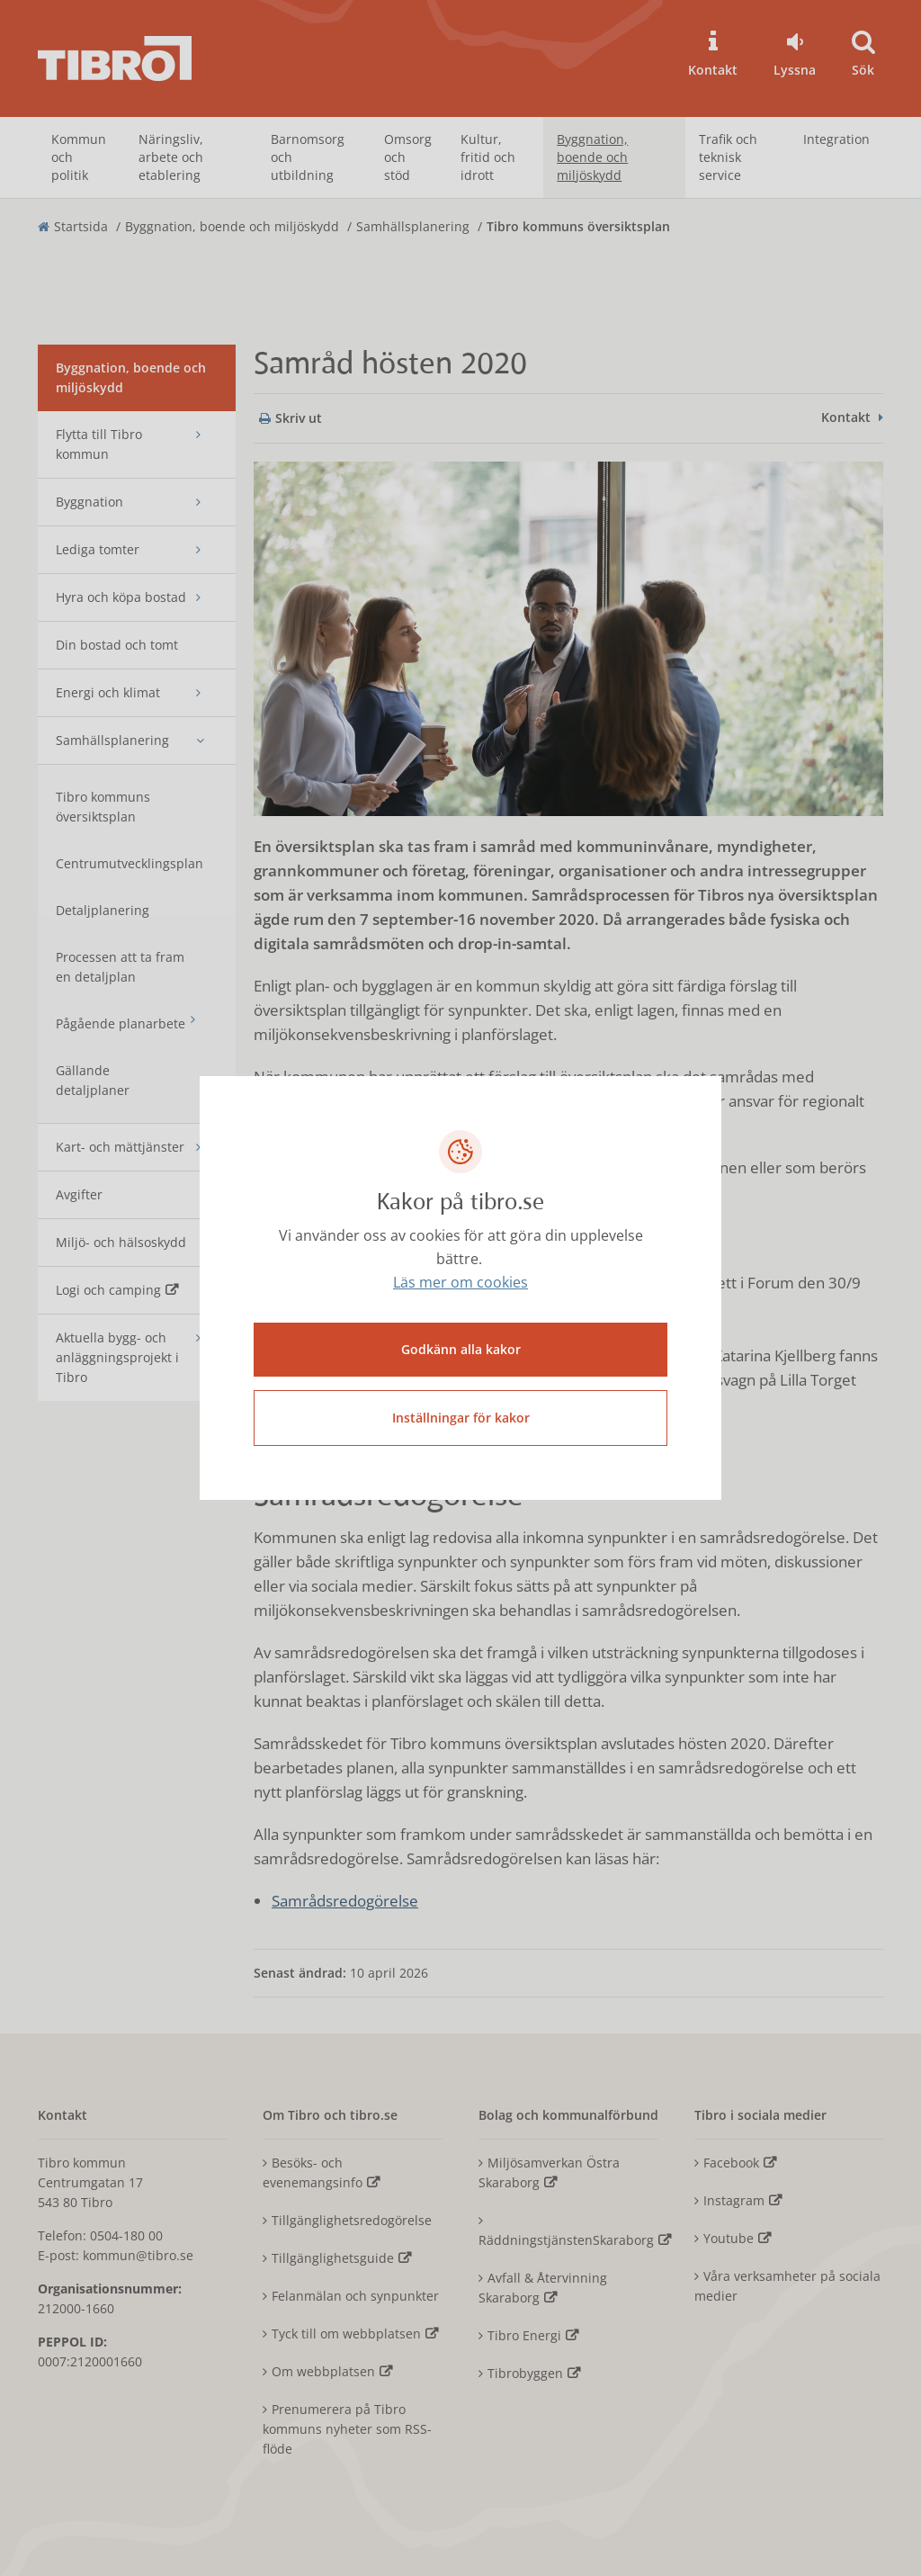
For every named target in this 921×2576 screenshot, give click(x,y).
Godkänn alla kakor (461, 1348)
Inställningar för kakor (461, 1416)
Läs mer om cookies (460, 1283)
